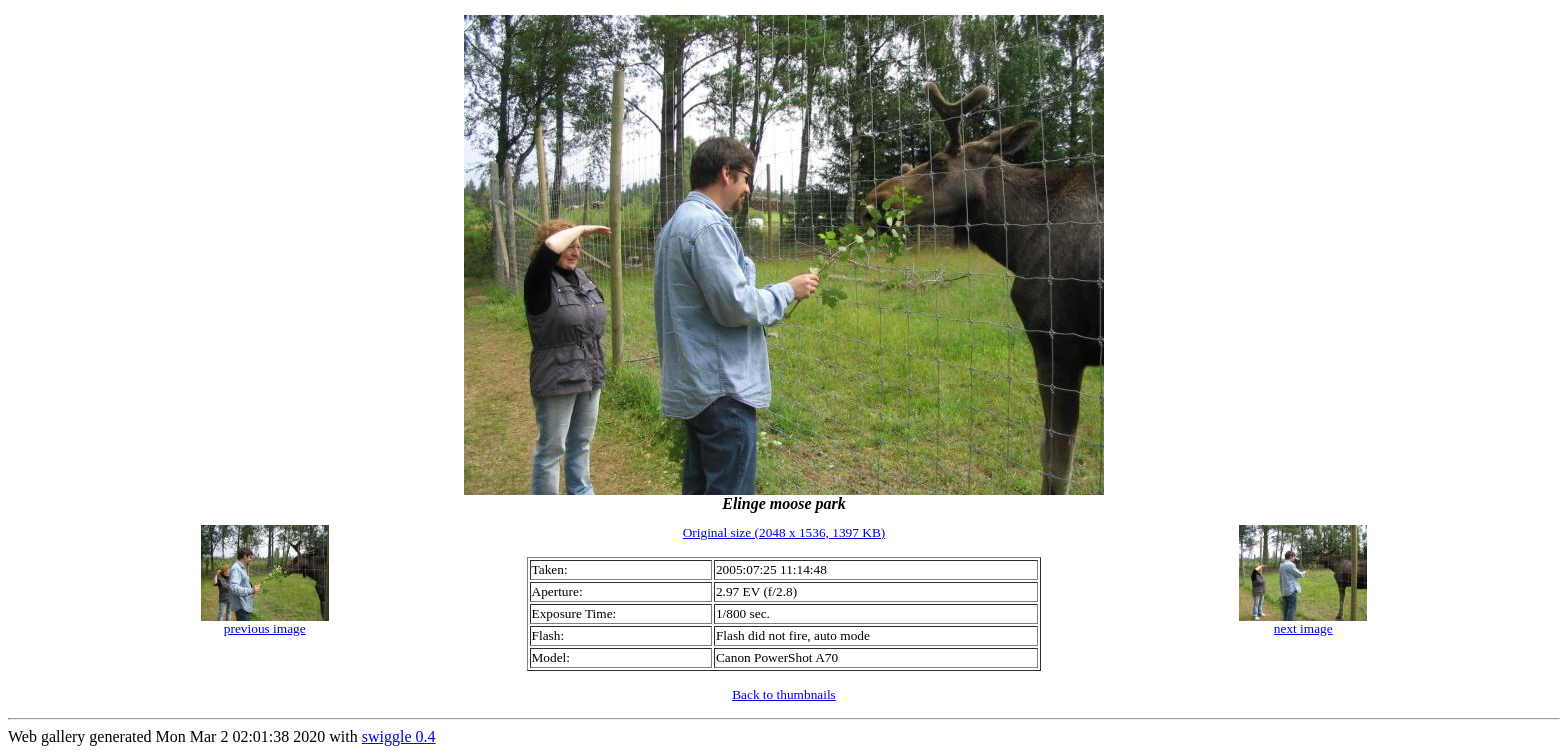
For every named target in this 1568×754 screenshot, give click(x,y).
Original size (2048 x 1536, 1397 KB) (784, 532)
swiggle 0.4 (399, 736)
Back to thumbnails (784, 694)
